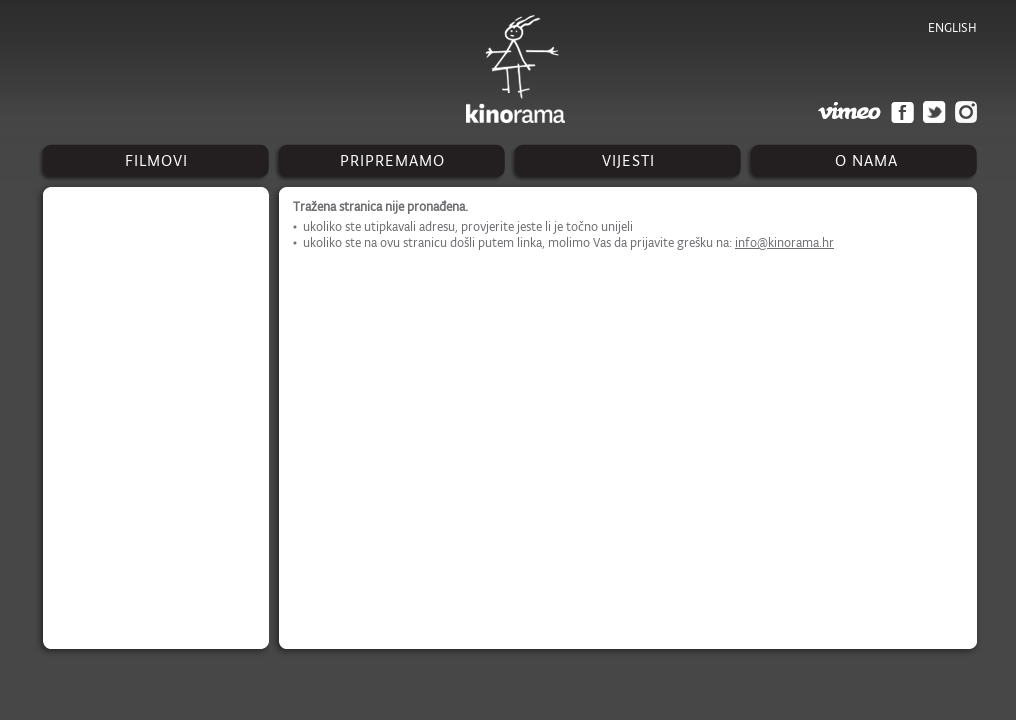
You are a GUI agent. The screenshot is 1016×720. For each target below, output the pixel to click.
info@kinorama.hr (784, 242)
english (952, 27)
